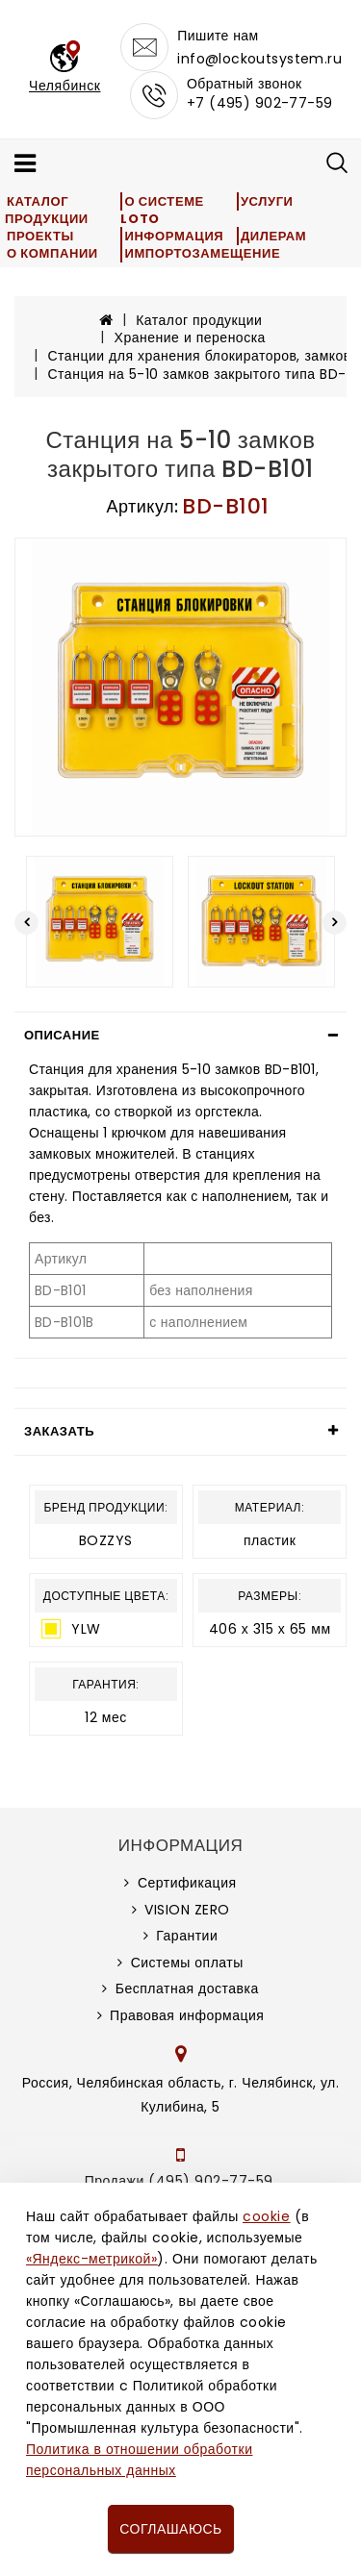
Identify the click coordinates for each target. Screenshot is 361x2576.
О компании (52, 253)
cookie (266, 2216)
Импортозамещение (202, 253)
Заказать (59, 1431)
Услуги (267, 201)
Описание (62, 1035)
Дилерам (273, 236)
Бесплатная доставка (187, 1988)
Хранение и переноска (190, 337)
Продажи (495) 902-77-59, (180, 2180)
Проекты (40, 236)
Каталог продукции (47, 210)
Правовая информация (187, 2015)
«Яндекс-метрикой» (91, 2258)
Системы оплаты (187, 1962)
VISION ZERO (187, 1909)
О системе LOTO (161, 210)
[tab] (180, 1036)
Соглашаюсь (170, 2528)
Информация (173, 236)
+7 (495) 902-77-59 (260, 103)
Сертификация (187, 1882)
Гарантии (187, 1935)
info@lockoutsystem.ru (259, 58)
